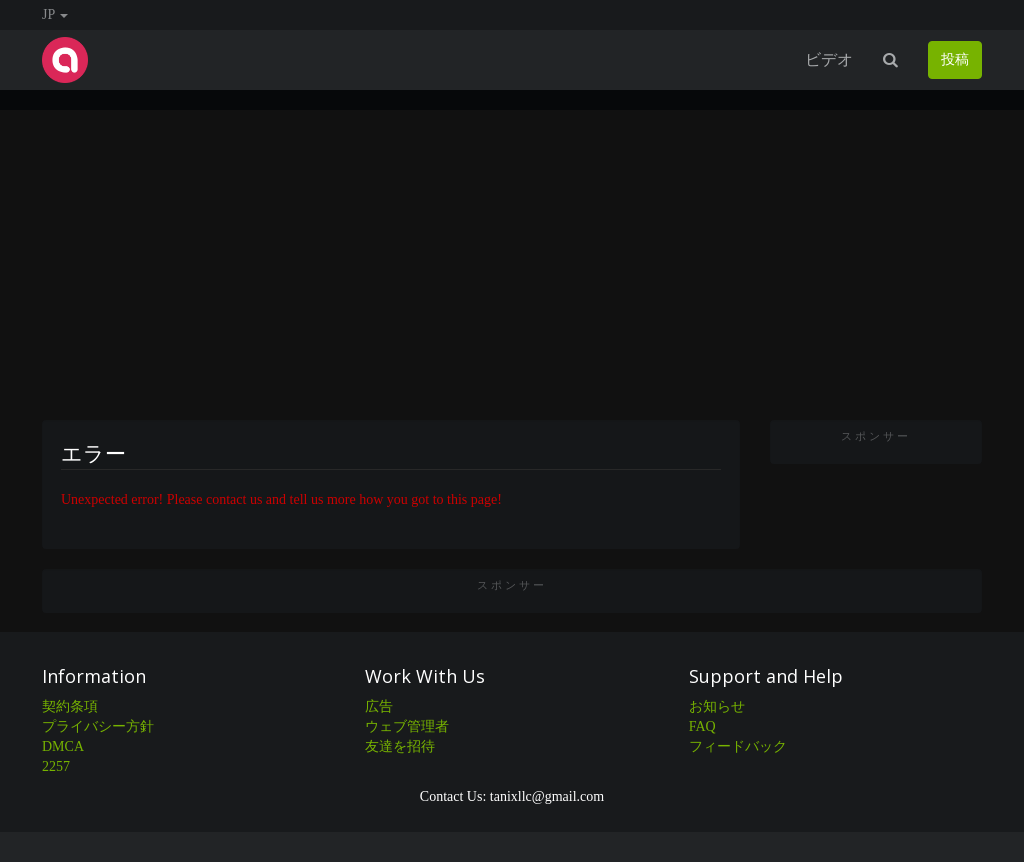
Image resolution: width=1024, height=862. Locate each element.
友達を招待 (400, 746)
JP (55, 14)
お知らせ (717, 706)
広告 (379, 706)
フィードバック (738, 746)
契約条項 (70, 706)
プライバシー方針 (98, 726)
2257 (56, 766)
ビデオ (829, 59)
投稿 (955, 59)
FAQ (702, 726)
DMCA (63, 746)
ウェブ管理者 (407, 726)
